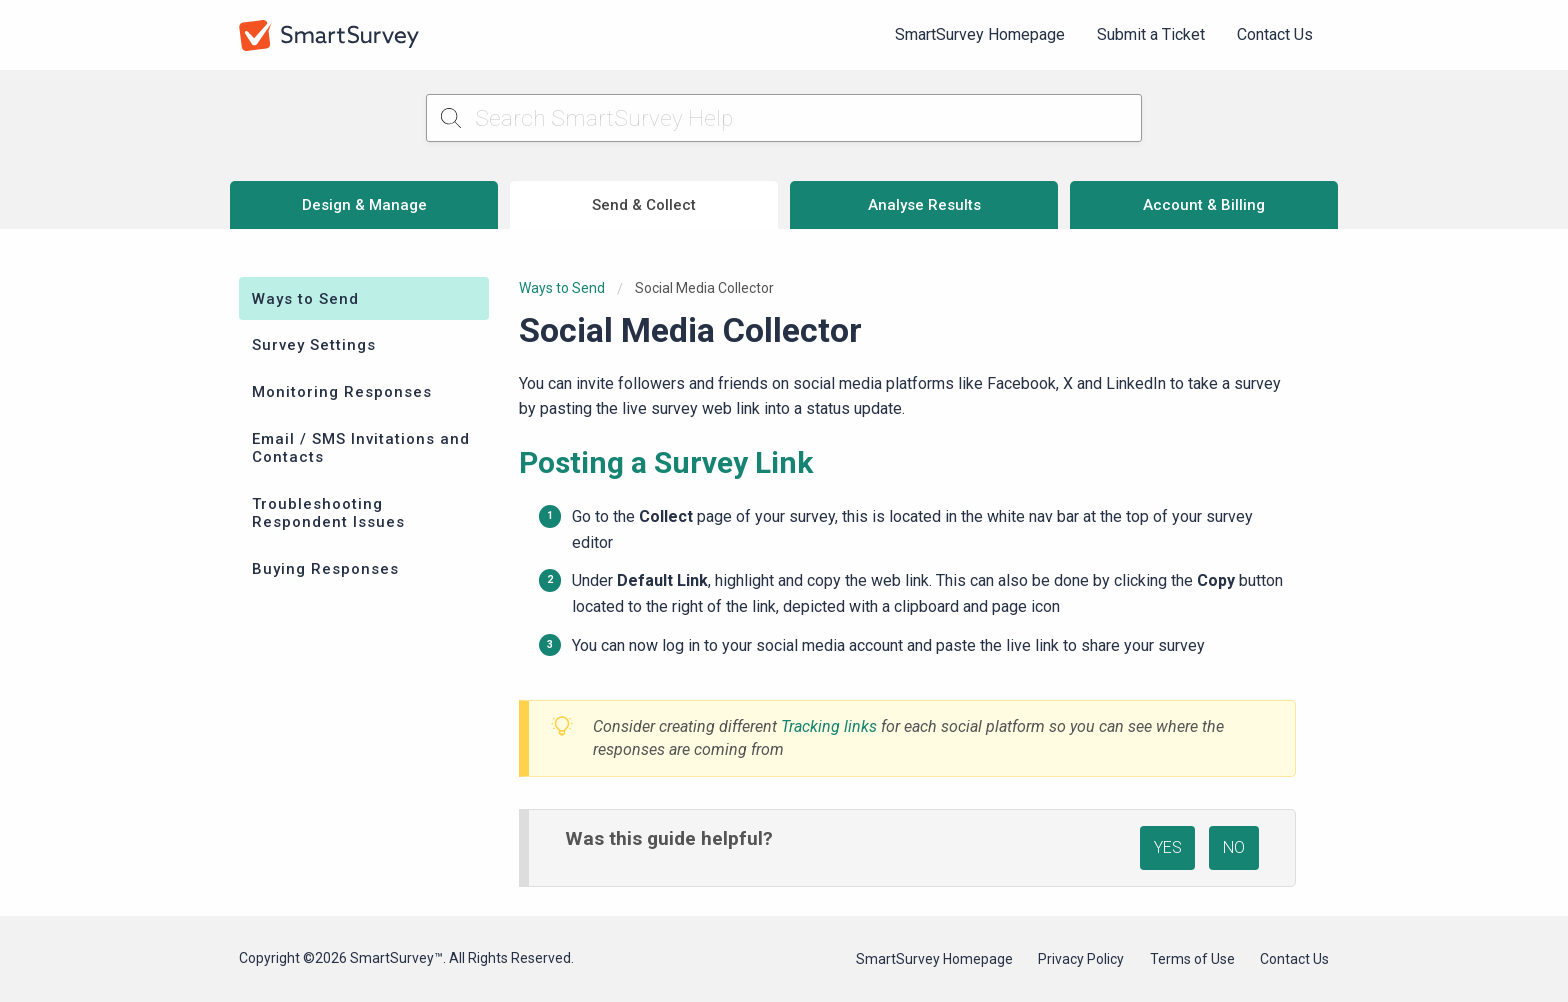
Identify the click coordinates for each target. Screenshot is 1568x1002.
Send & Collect (644, 205)
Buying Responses (325, 569)
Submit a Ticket (1151, 34)
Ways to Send (305, 299)
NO (1234, 847)
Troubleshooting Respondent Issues (328, 513)
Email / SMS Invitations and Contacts (361, 448)
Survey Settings (314, 345)
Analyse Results (924, 205)
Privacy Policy (1081, 959)
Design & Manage (364, 205)
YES (1168, 847)
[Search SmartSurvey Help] (784, 118)
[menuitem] (980, 35)
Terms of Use (1192, 959)
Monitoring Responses (342, 392)
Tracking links (829, 726)
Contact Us (1275, 34)
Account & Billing (1204, 205)
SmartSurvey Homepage (980, 34)
